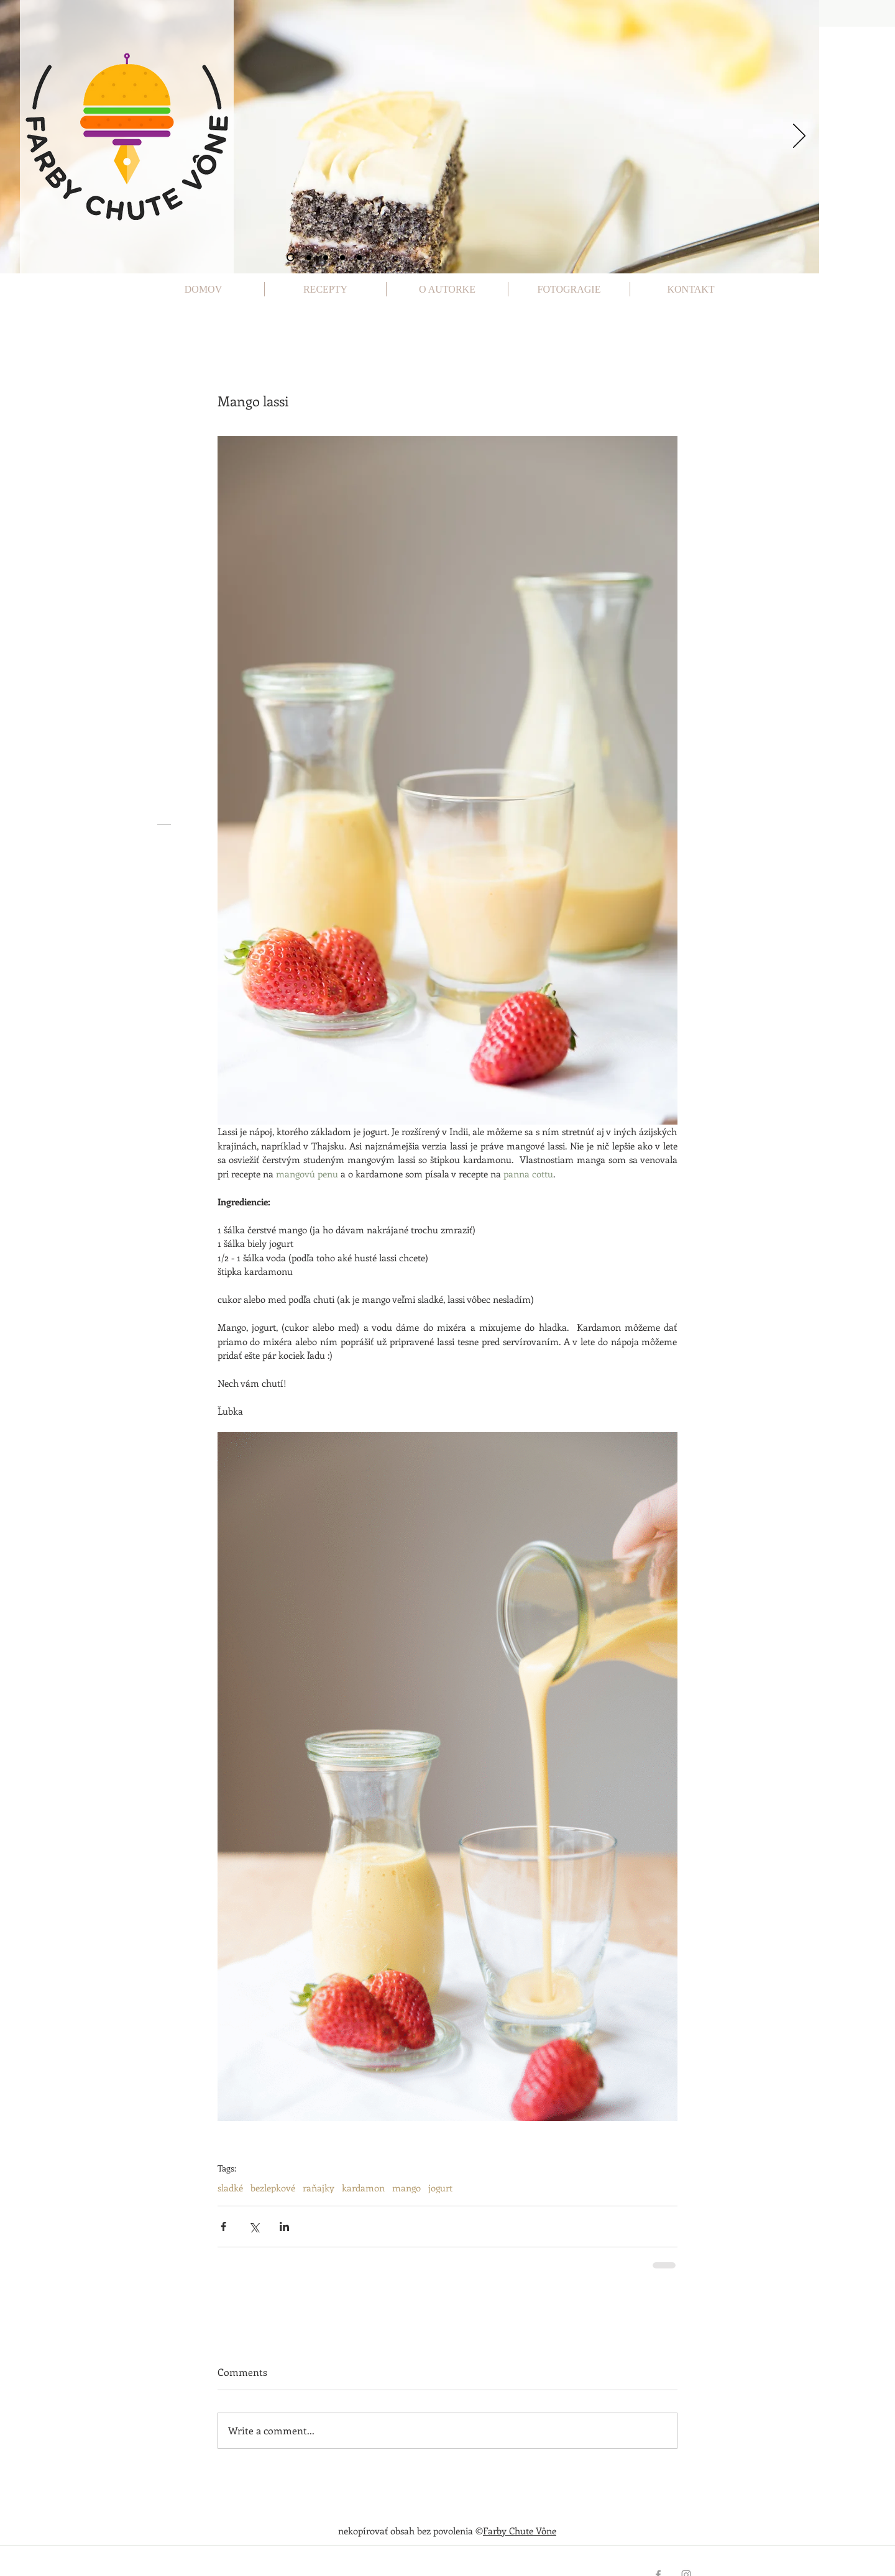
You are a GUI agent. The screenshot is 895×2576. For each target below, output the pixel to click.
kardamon (363, 2187)
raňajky (318, 2187)
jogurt (440, 2187)
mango (406, 2187)
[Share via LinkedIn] (284, 2226)
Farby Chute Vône (519, 2530)
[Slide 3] (325, 257)
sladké (230, 2187)
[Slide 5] (359, 257)
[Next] (799, 137)
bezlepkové (272, 2187)
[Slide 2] (308, 257)
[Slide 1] (291, 257)
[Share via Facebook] (223, 2226)
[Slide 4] (342, 257)
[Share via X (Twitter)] (254, 2226)
